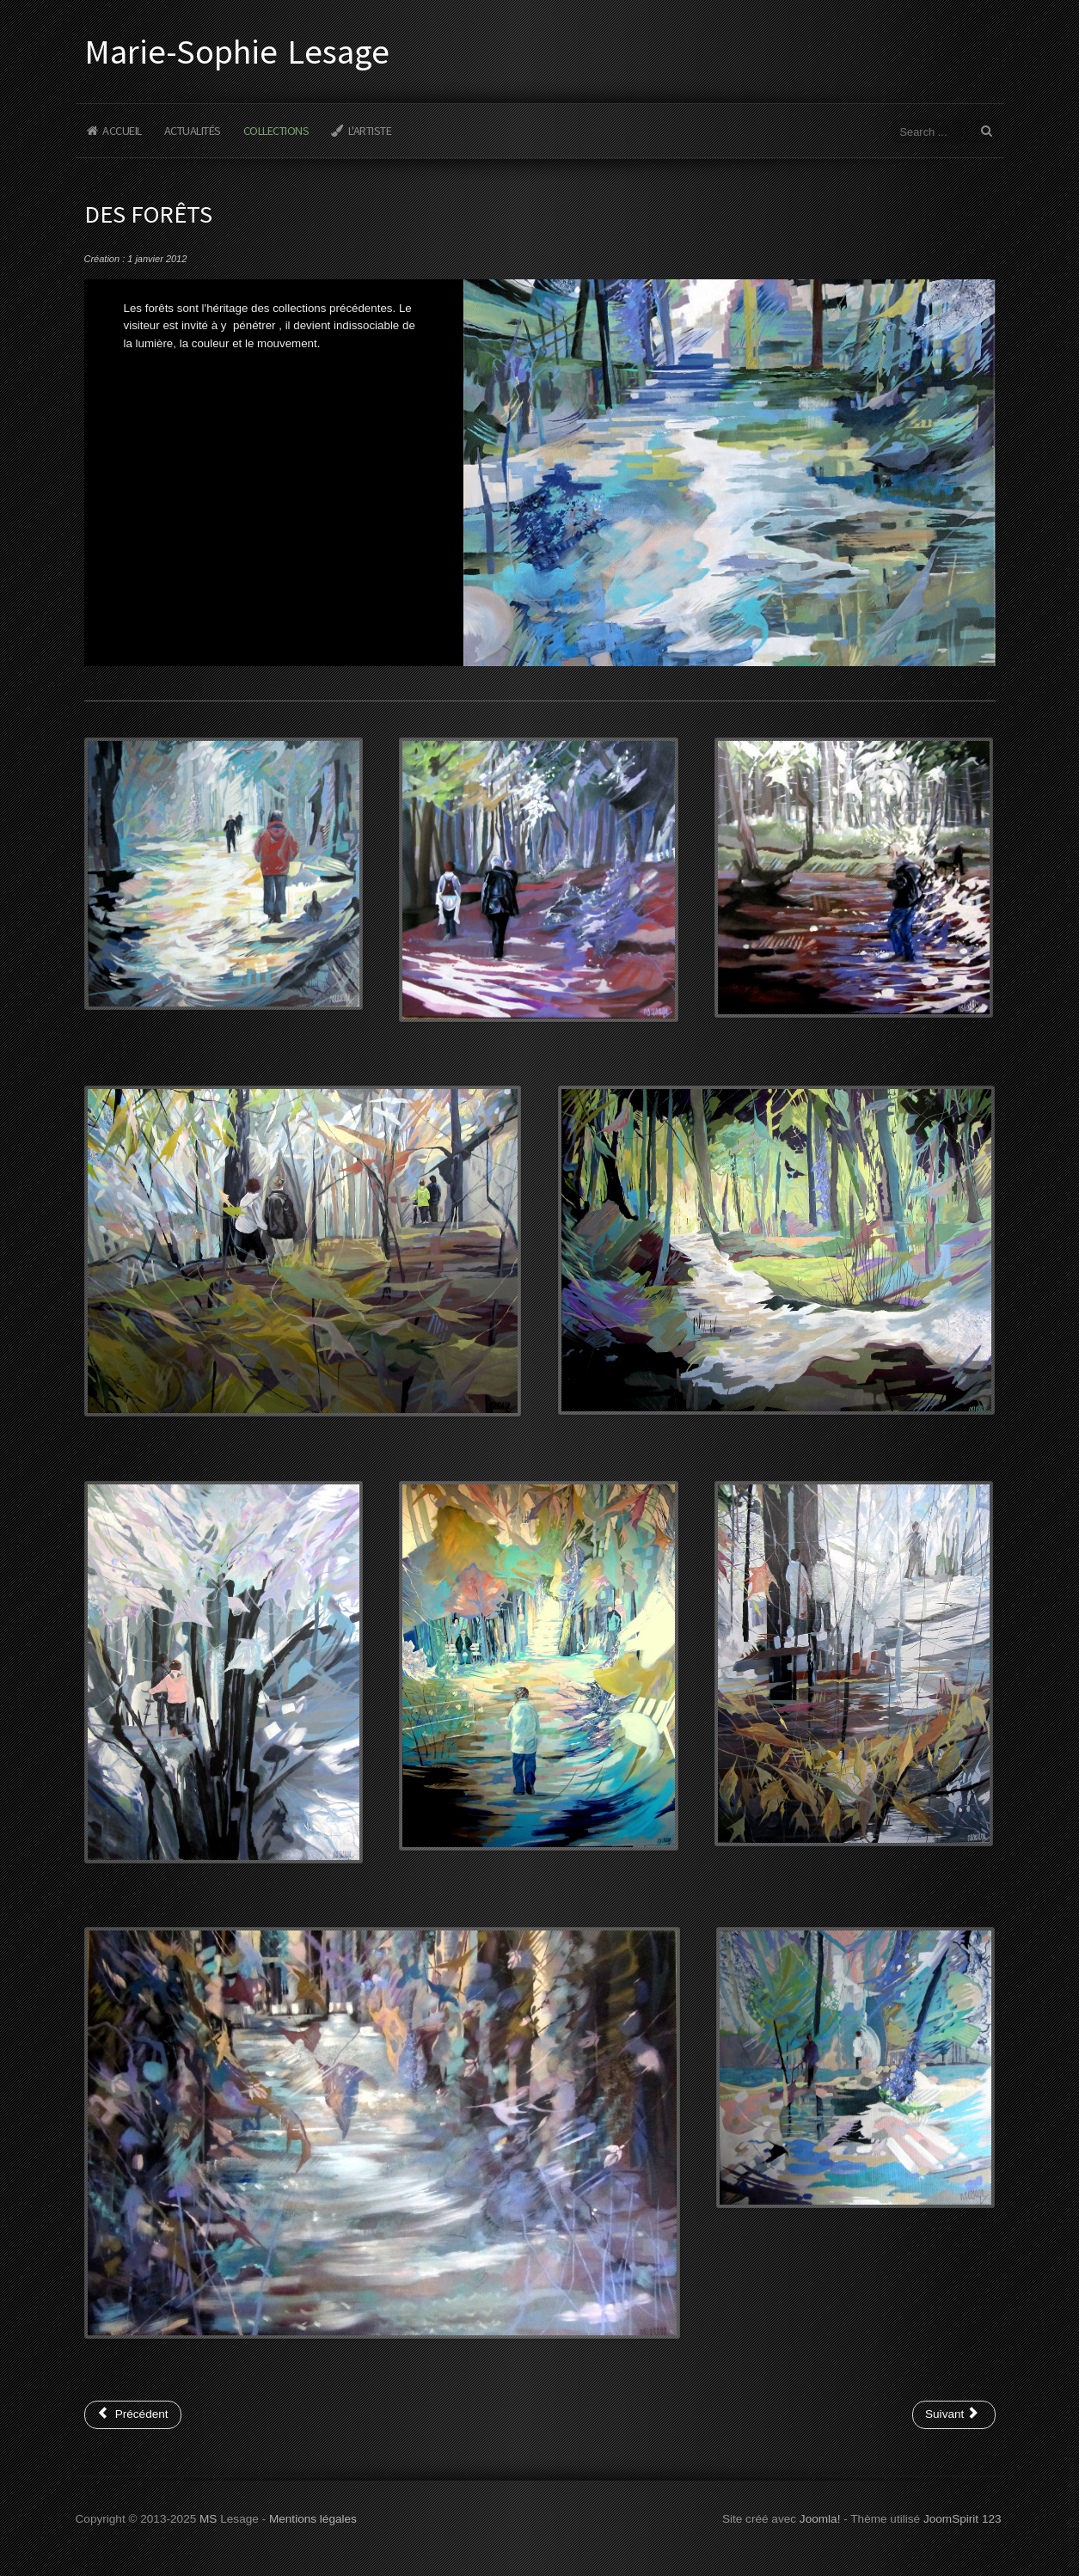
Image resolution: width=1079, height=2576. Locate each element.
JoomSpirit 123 (962, 2517)
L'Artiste (370, 130)
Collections (276, 130)
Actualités (192, 130)
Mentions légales (313, 2517)
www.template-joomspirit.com (1072, 2511)
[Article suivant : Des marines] (954, 2414)
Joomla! (820, 2517)
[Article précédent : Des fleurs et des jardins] (132, 2414)
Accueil (122, 130)
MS (208, 2517)
